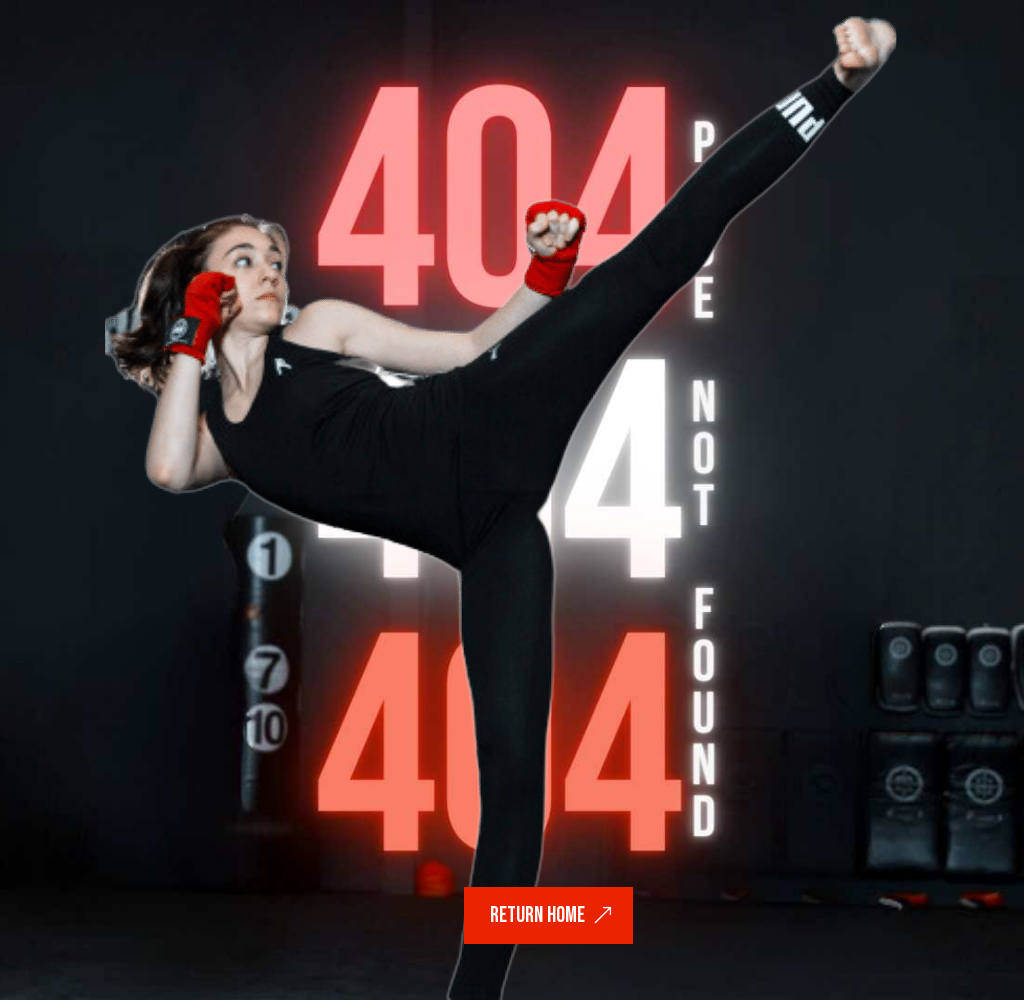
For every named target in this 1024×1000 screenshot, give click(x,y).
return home (537, 915)
